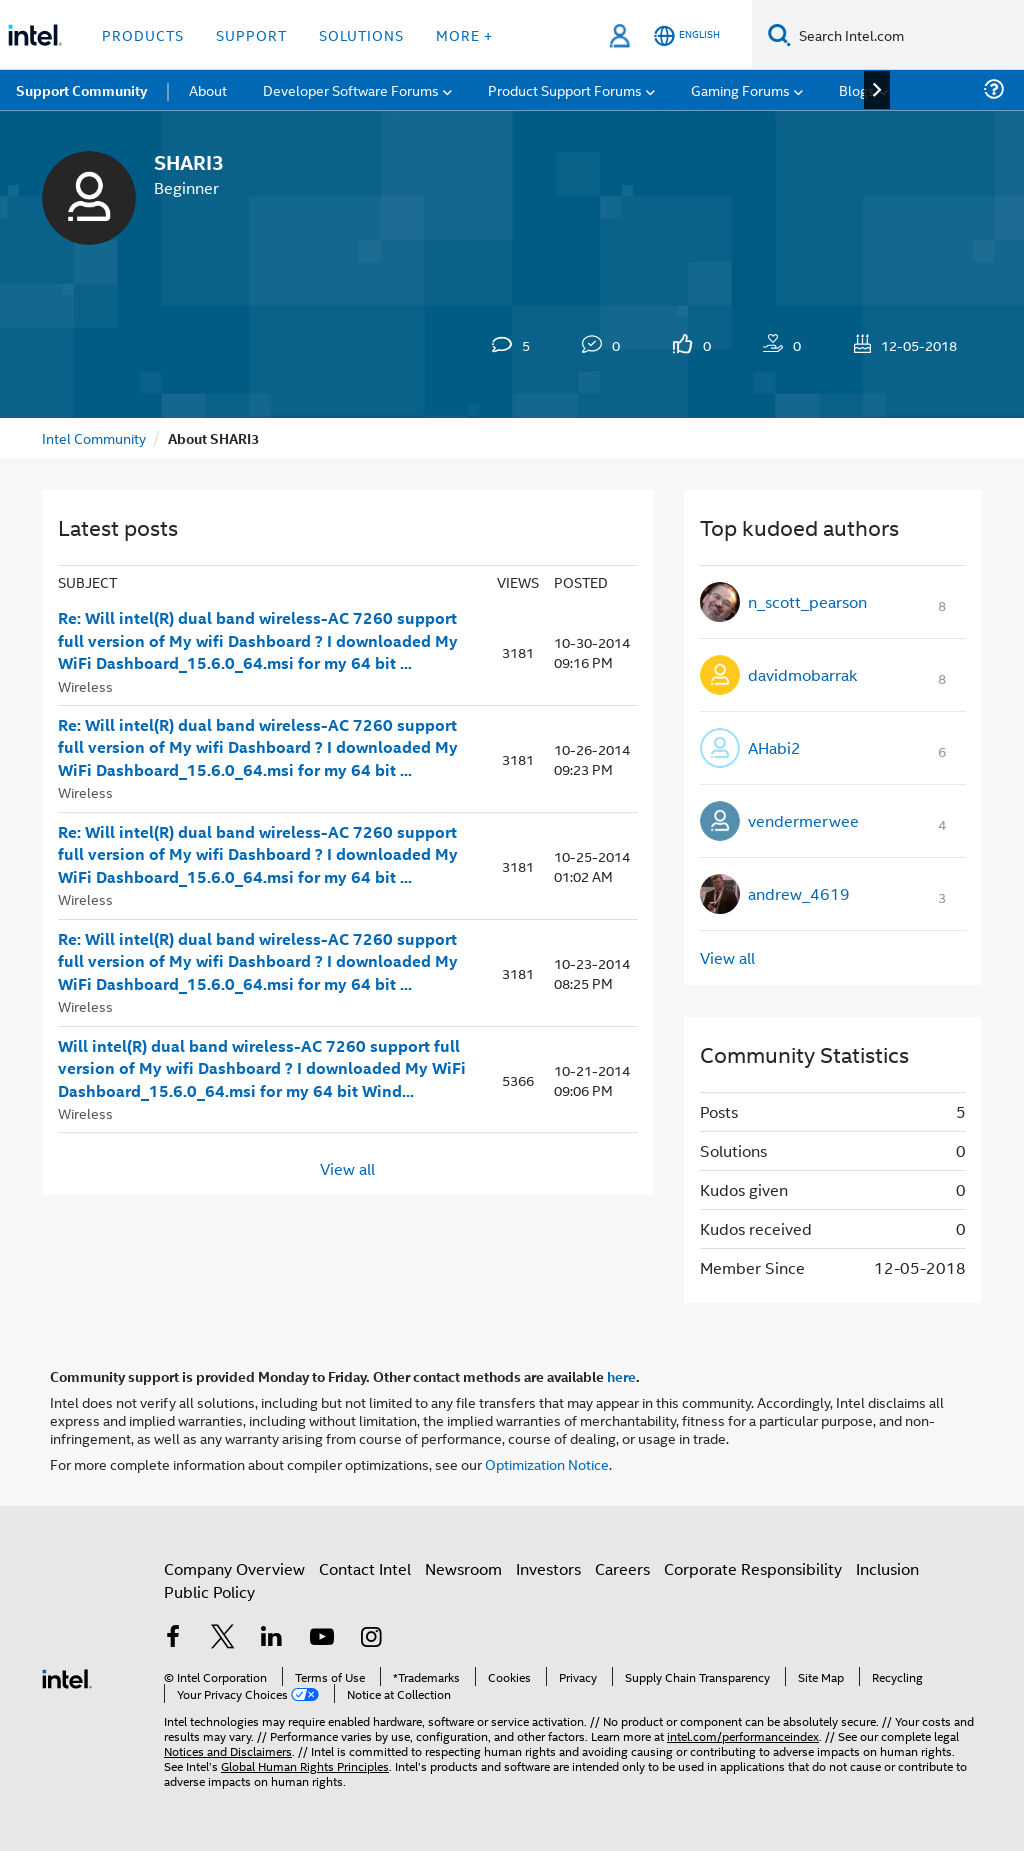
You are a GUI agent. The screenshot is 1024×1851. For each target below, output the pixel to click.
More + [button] (464, 34)
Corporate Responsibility (753, 1568)
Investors (548, 1568)
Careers (622, 1568)
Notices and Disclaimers (228, 1750)
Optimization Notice (547, 1463)
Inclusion (887, 1568)
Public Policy (209, 1591)
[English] (687, 35)
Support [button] (251, 34)
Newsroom (463, 1568)
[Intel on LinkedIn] (272, 1638)
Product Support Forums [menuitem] (565, 89)
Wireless (85, 685)
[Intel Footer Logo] (67, 1676)
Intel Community (94, 437)
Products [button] (143, 34)
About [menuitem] (208, 89)
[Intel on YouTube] (322, 1638)
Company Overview (234, 1568)
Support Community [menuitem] (81, 90)
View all (347, 1167)
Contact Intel (365, 1568)
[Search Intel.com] (907, 35)
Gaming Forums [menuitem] (740, 89)
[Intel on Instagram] (371, 1638)
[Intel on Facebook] (173, 1638)
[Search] (779, 34)
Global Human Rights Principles (305, 1765)
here (621, 1376)
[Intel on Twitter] (223, 1638)
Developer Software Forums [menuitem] (351, 89)
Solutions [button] (361, 34)
